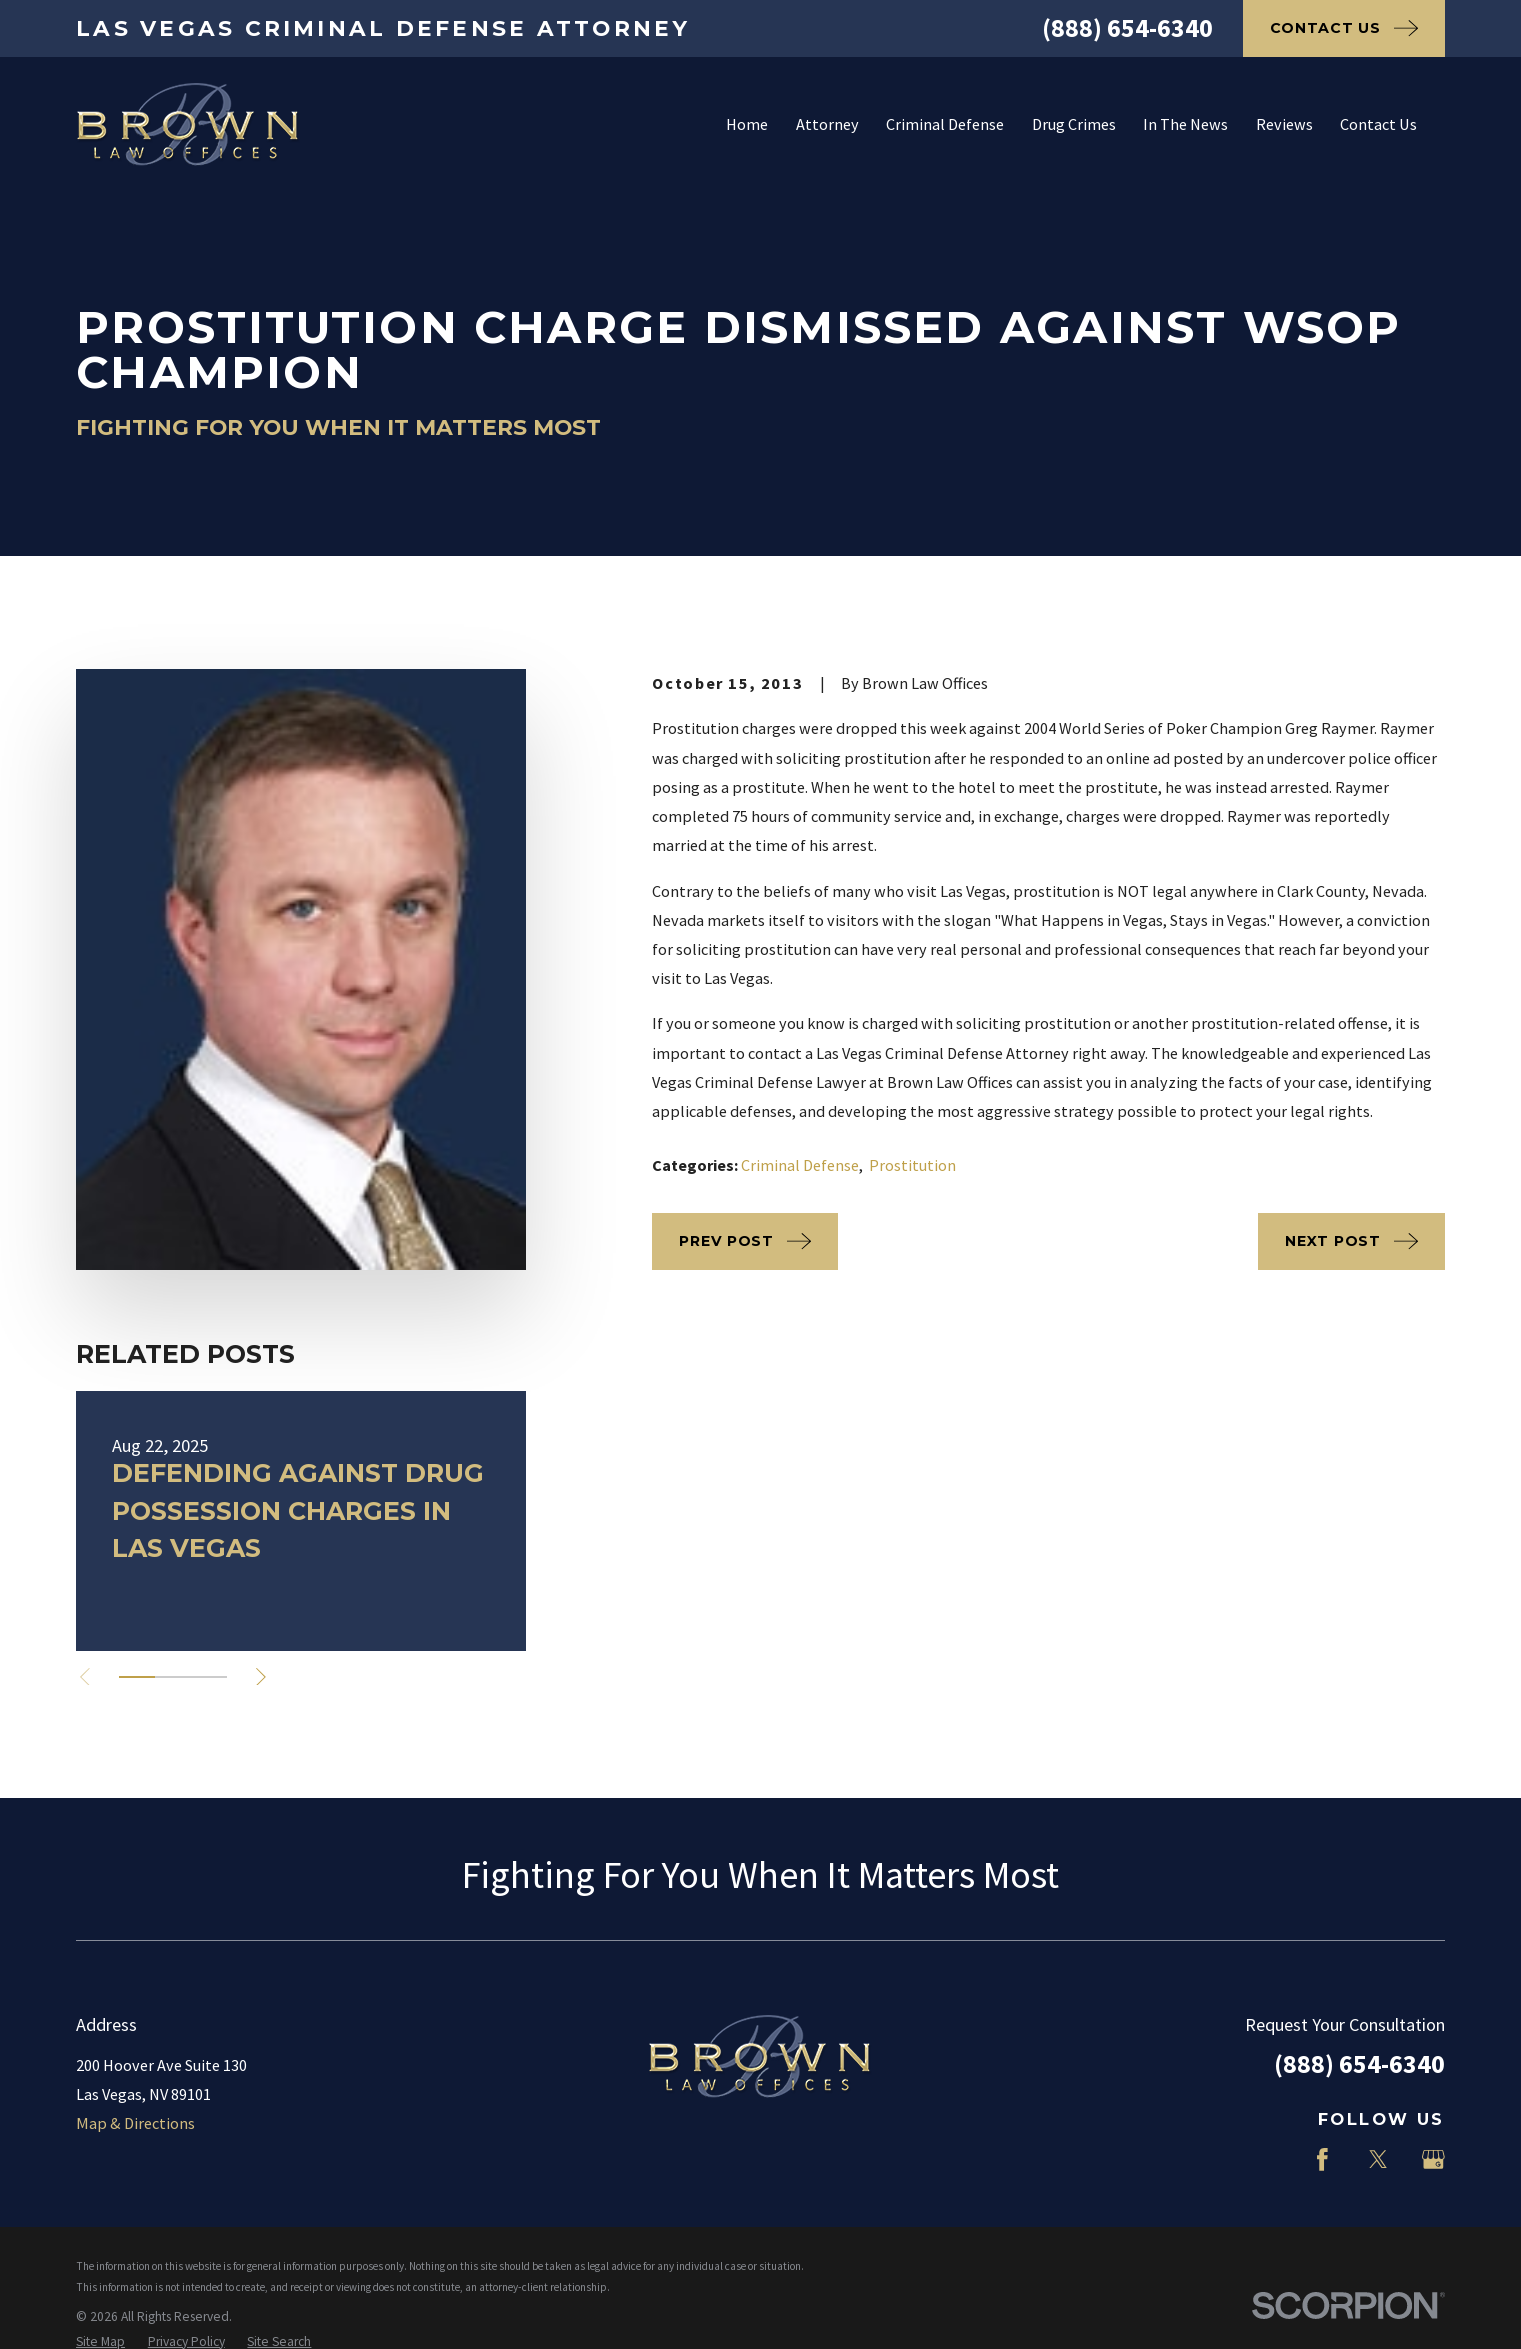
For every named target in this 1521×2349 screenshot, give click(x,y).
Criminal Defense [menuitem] (945, 124)
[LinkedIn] (1266, 2159)
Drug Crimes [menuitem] (1074, 124)
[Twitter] (1378, 2159)
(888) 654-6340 (1127, 27)
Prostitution (912, 1165)
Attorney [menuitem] (827, 124)
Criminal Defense (800, 1165)
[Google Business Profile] (1433, 2159)
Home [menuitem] (747, 124)
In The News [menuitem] (1185, 124)
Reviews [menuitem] (1284, 124)
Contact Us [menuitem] (1378, 124)
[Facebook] (1322, 2159)
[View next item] (261, 1677)
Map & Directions (135, 2123)
